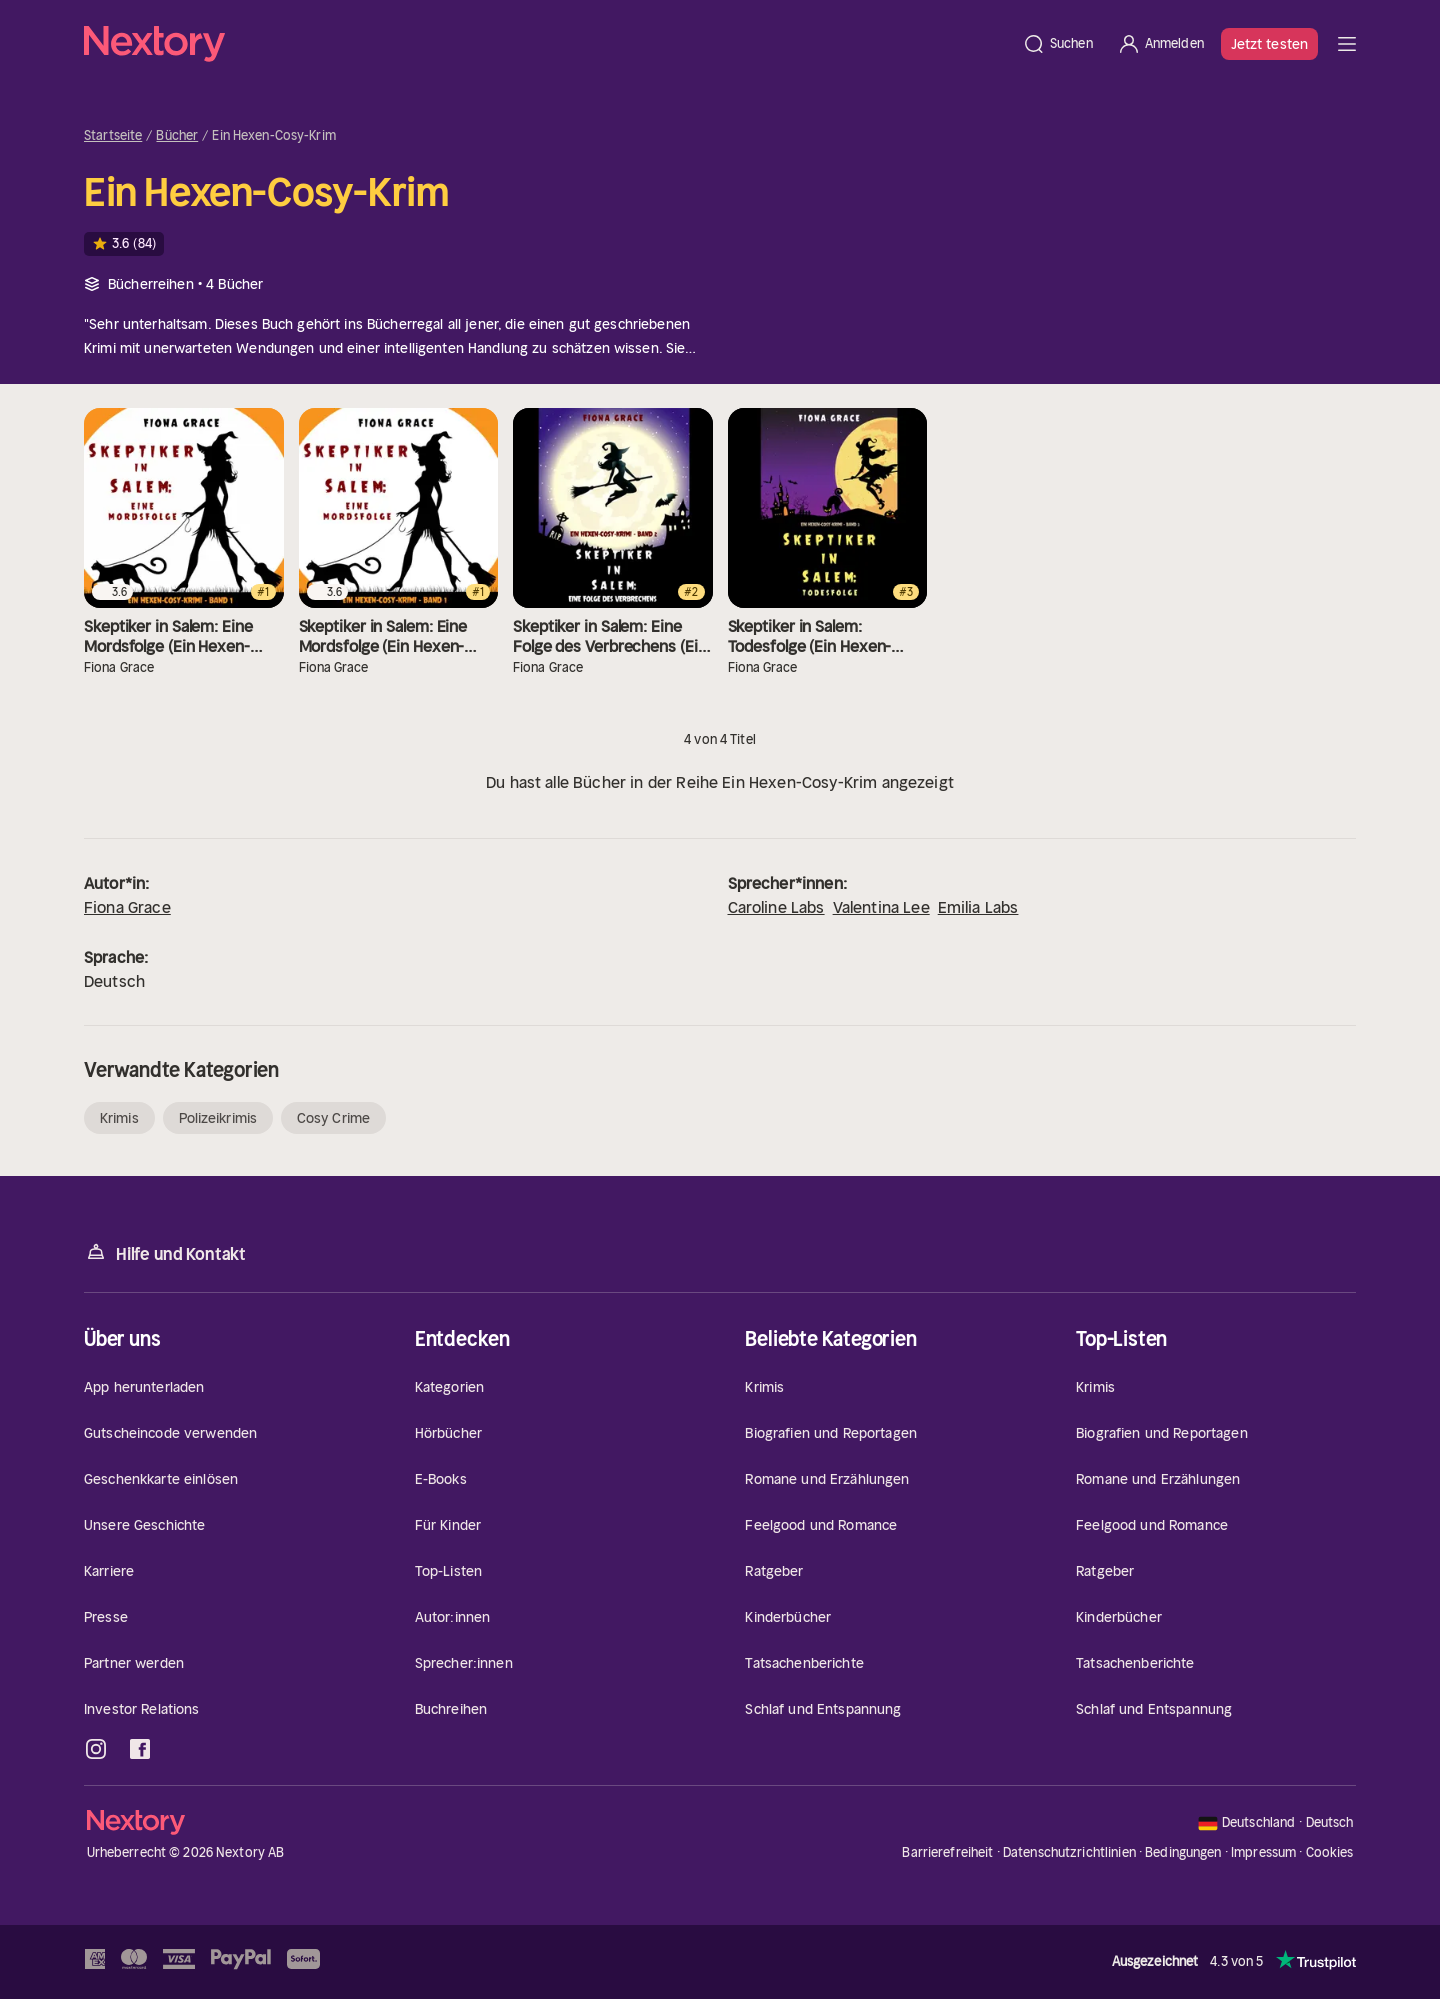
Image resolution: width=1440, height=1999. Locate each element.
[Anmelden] (1160, 44)
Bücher (177, 136)
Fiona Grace (127, 907)
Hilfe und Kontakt (165, 1252)
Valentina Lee (881, 907)
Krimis (119, 1118)
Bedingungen (1183, 1852)
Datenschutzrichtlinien (1069, 1852)
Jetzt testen (1269, 44)
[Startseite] (547, 44)
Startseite (113, 136)
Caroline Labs (776, 907)
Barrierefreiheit (947, 1852)
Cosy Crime (333, 1118)
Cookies (1330, 1853)
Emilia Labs (978, 907)
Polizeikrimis (218, 1118)
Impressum (1263, 1852)
